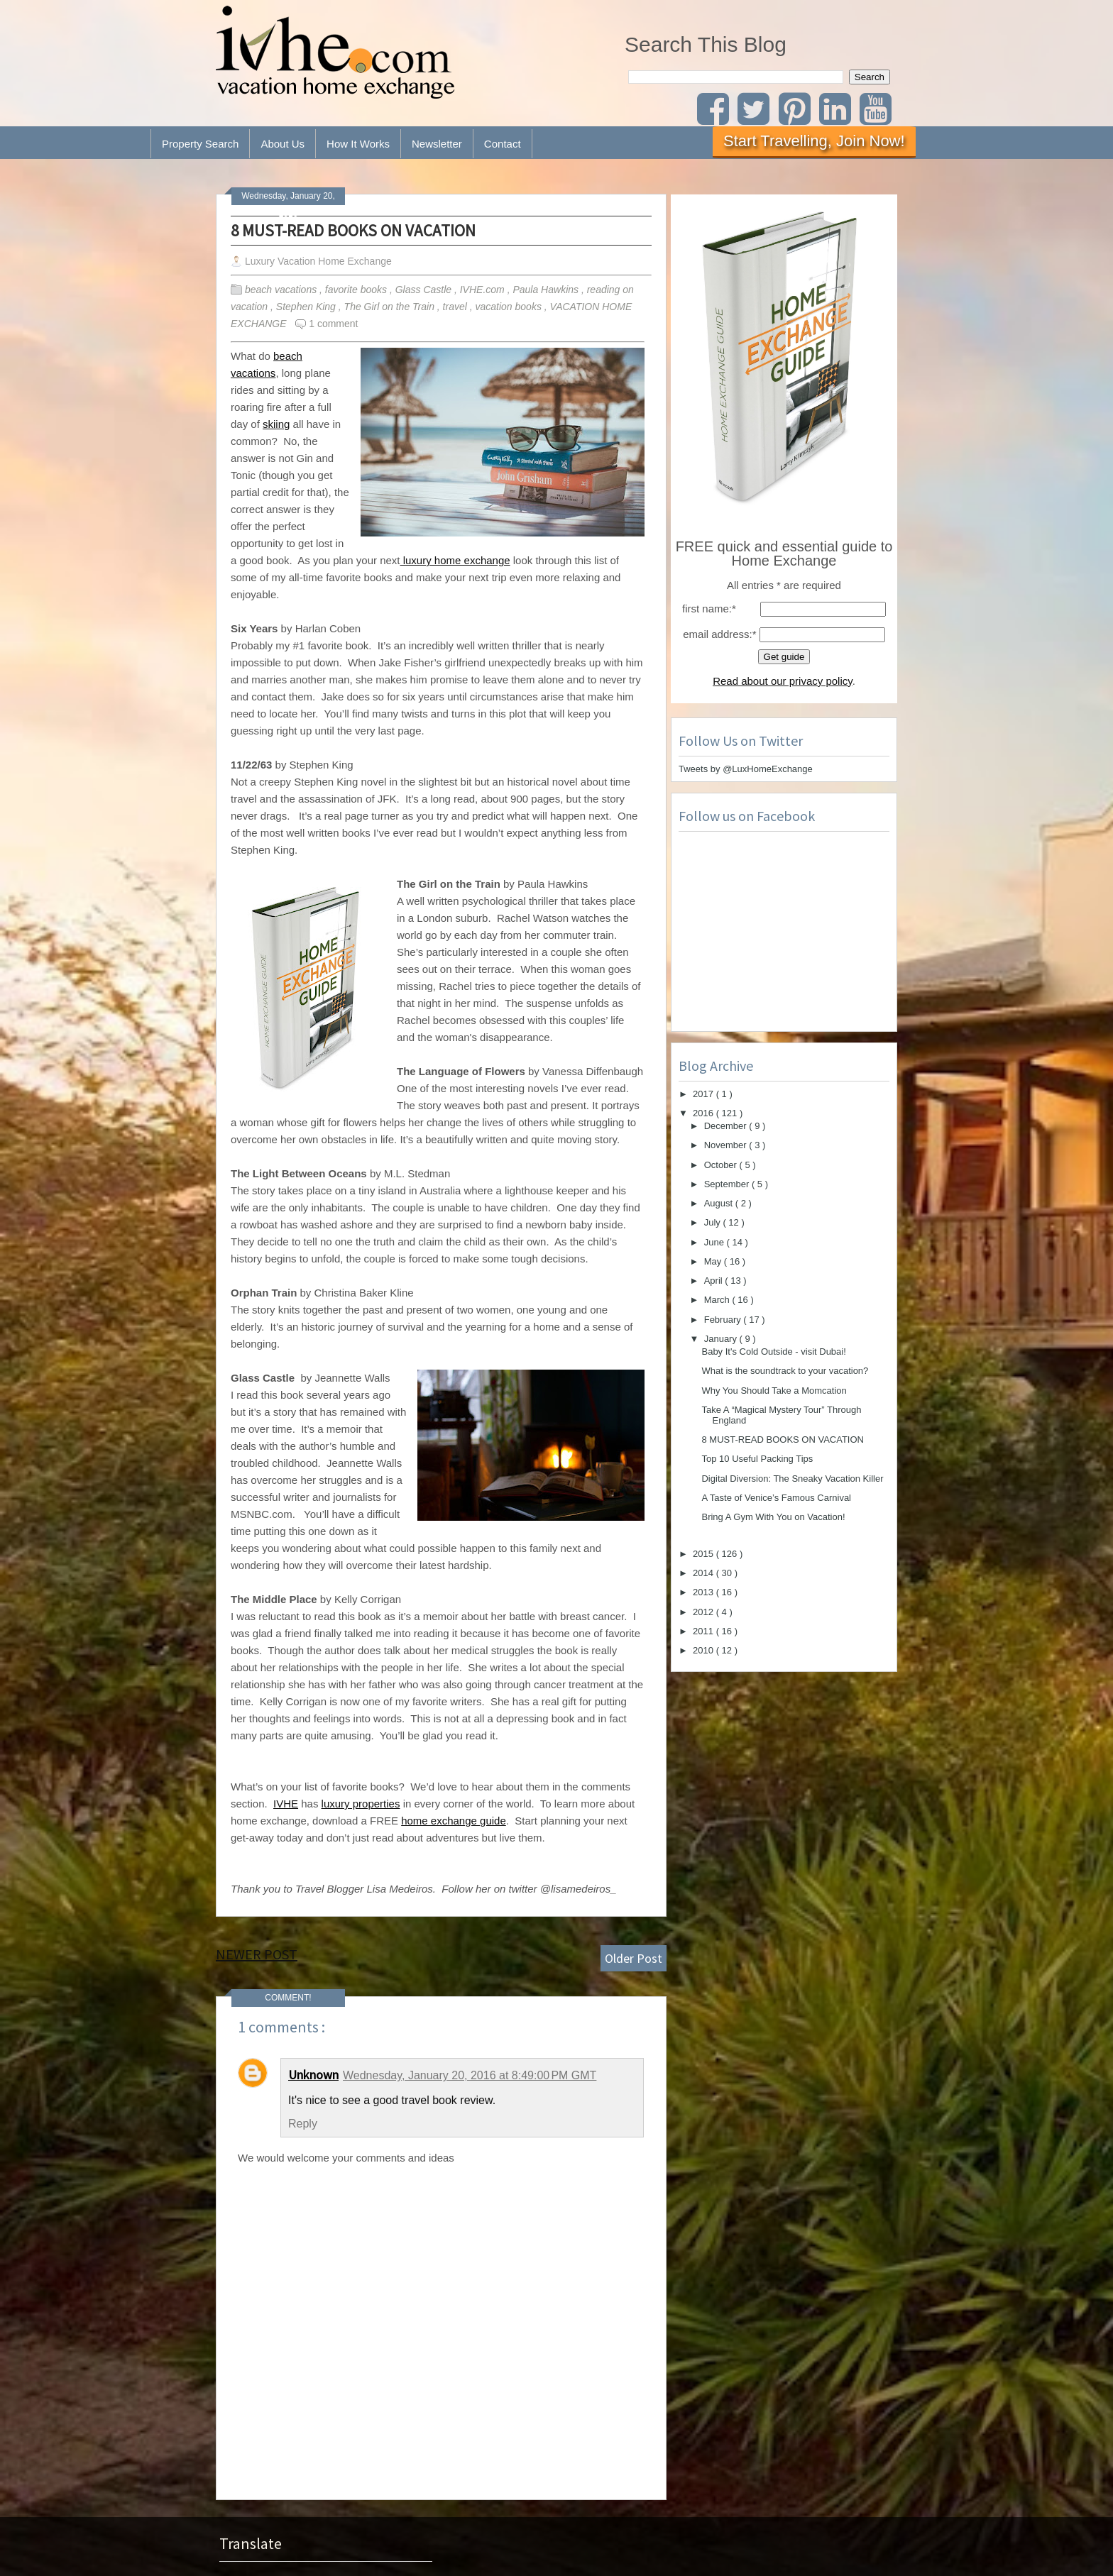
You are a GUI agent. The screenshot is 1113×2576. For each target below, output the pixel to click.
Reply (302, 2124)
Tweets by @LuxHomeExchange (746, 769)
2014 (704, 1573)
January (722, 1338)
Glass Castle (424, 289)
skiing (276, 424)
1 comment (333, 323)
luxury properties (361, 1804)
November (727, 1145)
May (714, 1261)
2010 (704, 1650)
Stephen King (307, 306)
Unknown (313, 2074)
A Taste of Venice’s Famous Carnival (776, 1497)
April (714, 1280)
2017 (704, 1094)
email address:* (719, 634)
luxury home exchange (455, 560)
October (722, 1165)
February (724, 1319)
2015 (704, 1553)
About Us (283, 144)
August (719, 1203)
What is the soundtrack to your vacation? (784, 1370)
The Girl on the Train (390, 306)
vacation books (510, 306)
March (718, 1299)
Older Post (633, 1958)
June (715, 1242)
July (713, 1222)
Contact (502, 144)
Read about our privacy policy (782, 681)
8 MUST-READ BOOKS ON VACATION (353, 230)
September (728, 1184)
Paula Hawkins (546, 289)
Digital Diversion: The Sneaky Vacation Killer (792, 1478)
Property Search (200, 144)
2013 (704, 1592)
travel (456, 306)
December (727, 1126)
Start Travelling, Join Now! (814, 141)
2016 (704, 1113)
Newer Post (256, 1954)
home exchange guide (453, 1821)
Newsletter (437, 144)
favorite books (357, 289)
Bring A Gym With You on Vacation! (773, 1517)
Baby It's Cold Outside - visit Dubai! (773, 1351)
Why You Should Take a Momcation (773, 1390)
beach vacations (282, 289)
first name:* (709, 608)
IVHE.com (484, 289)
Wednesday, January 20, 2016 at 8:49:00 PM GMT (469, 2075)
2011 (704, 1631)
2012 (704, 1612)
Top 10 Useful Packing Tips (757, 1458)
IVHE (285, 1804)
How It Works (358, 144)
